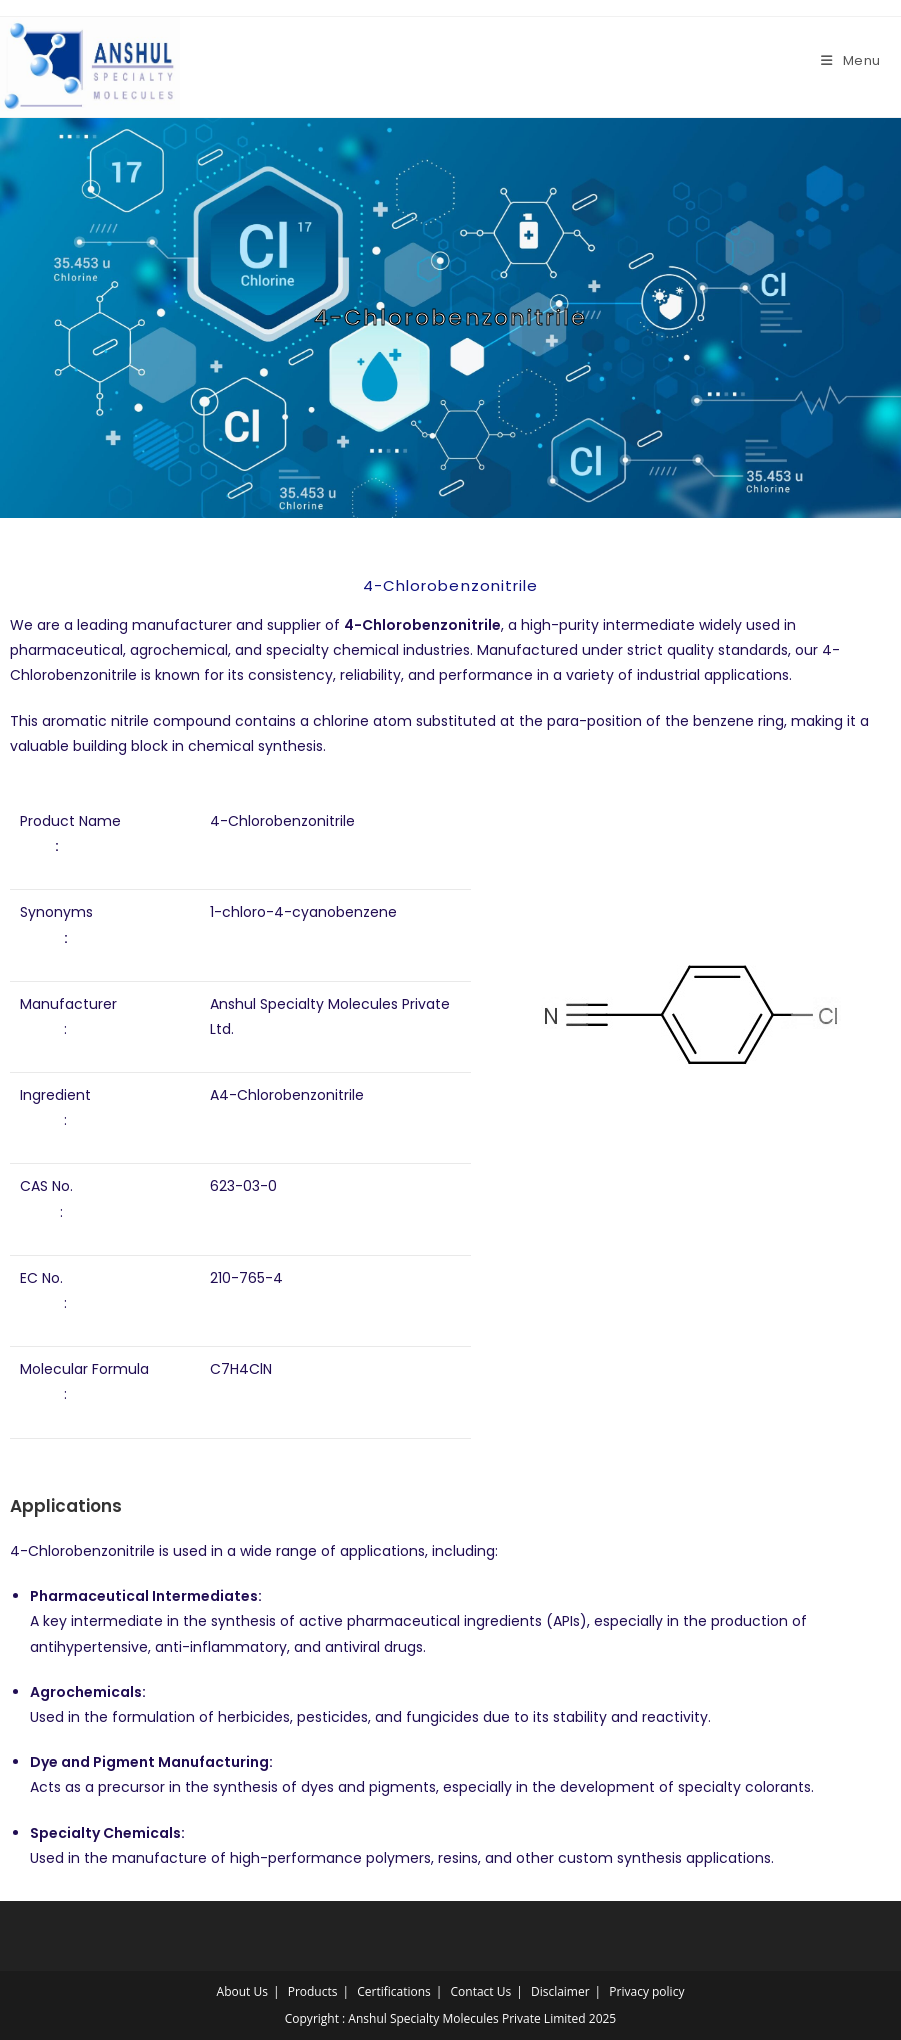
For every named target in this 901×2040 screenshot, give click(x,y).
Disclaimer (560, 1991)
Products (313, 1991)
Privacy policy (646, 1991)
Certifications (394, 1991)
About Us (242, 1991)
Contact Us (481, 1991)
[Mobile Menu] (851, 60)
